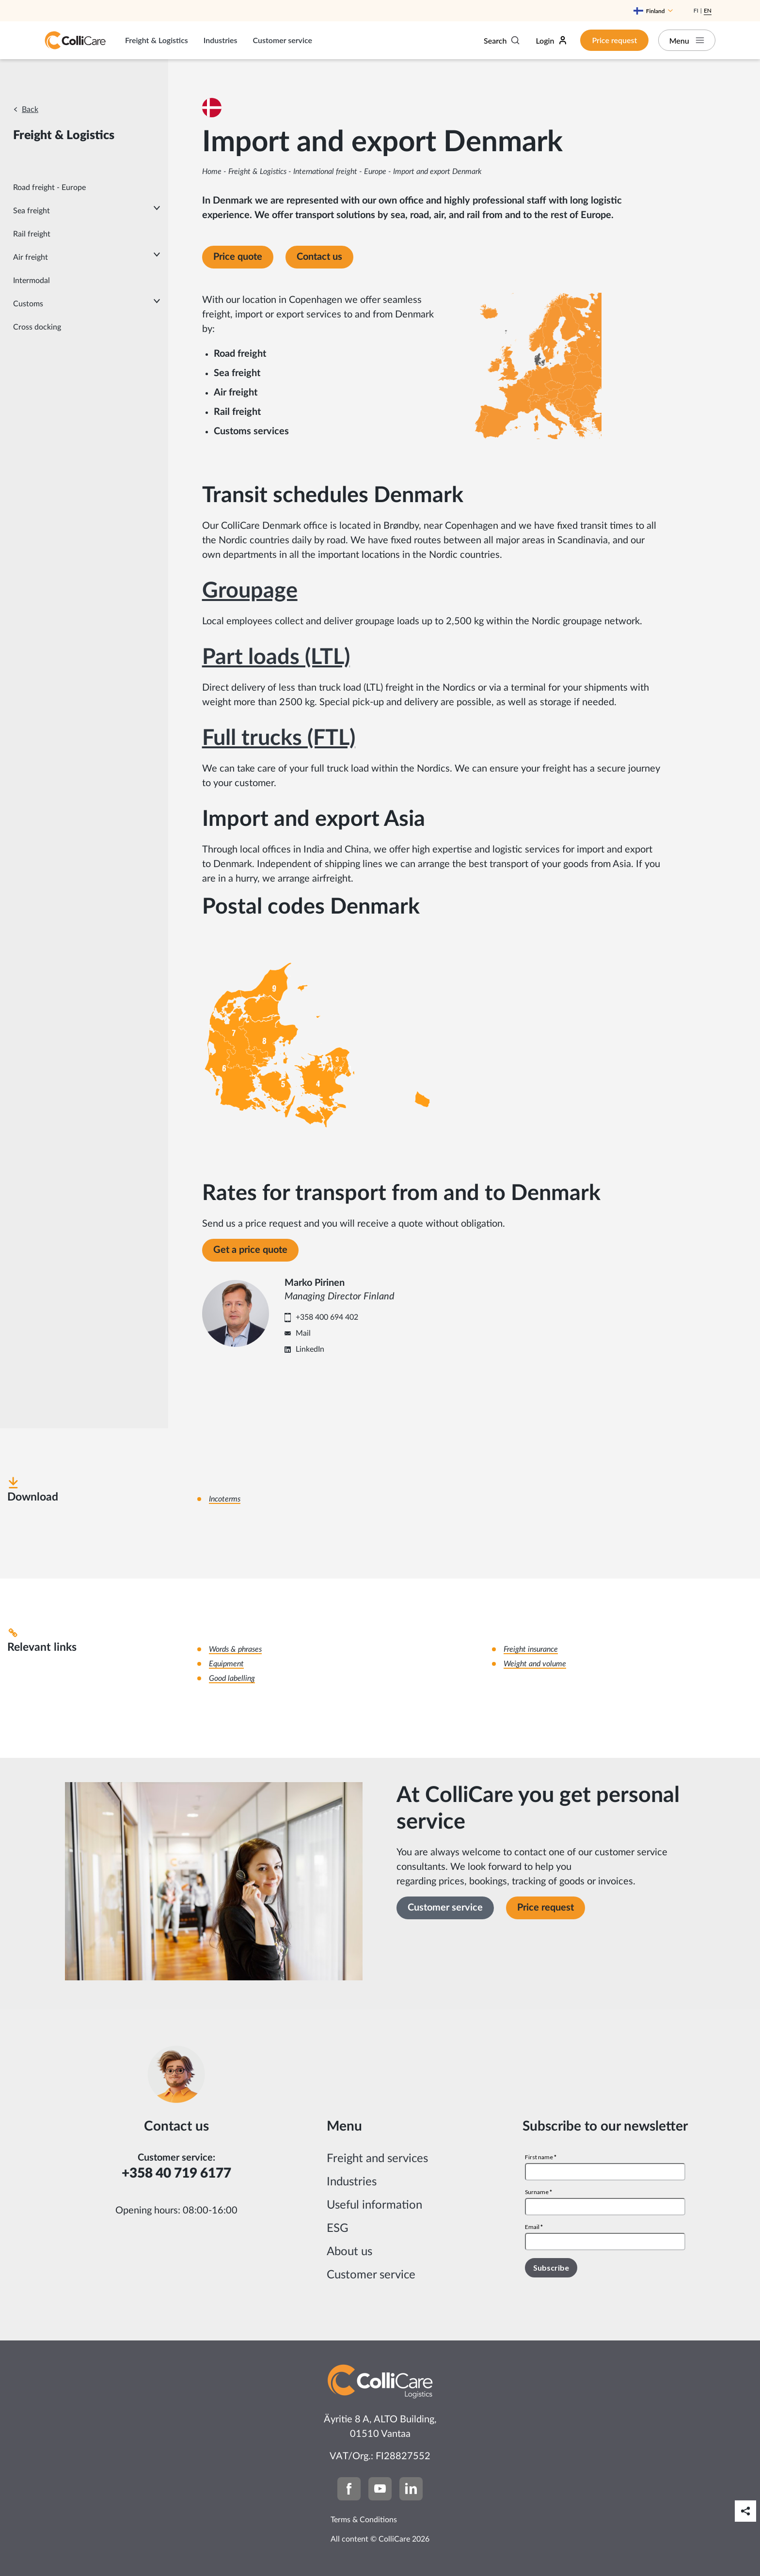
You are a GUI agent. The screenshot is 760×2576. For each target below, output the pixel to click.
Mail (303, 1333)
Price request (613, 40)
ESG (337, 2228)
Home (212, 171)
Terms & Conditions (364, 2520)
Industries (221, 40)
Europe (375, 171)
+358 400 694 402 (327, 1317)
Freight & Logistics (156, 40)
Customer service (282, 40)
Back (30, 109)
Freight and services (377, 2159)
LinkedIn (310, 1349)
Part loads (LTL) (276, 657)
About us (349, 2252)
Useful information (374, 2205)
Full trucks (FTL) (278, 738)
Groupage (250, 591)
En (708, 10)
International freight (325, 171)
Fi (696, 10)
